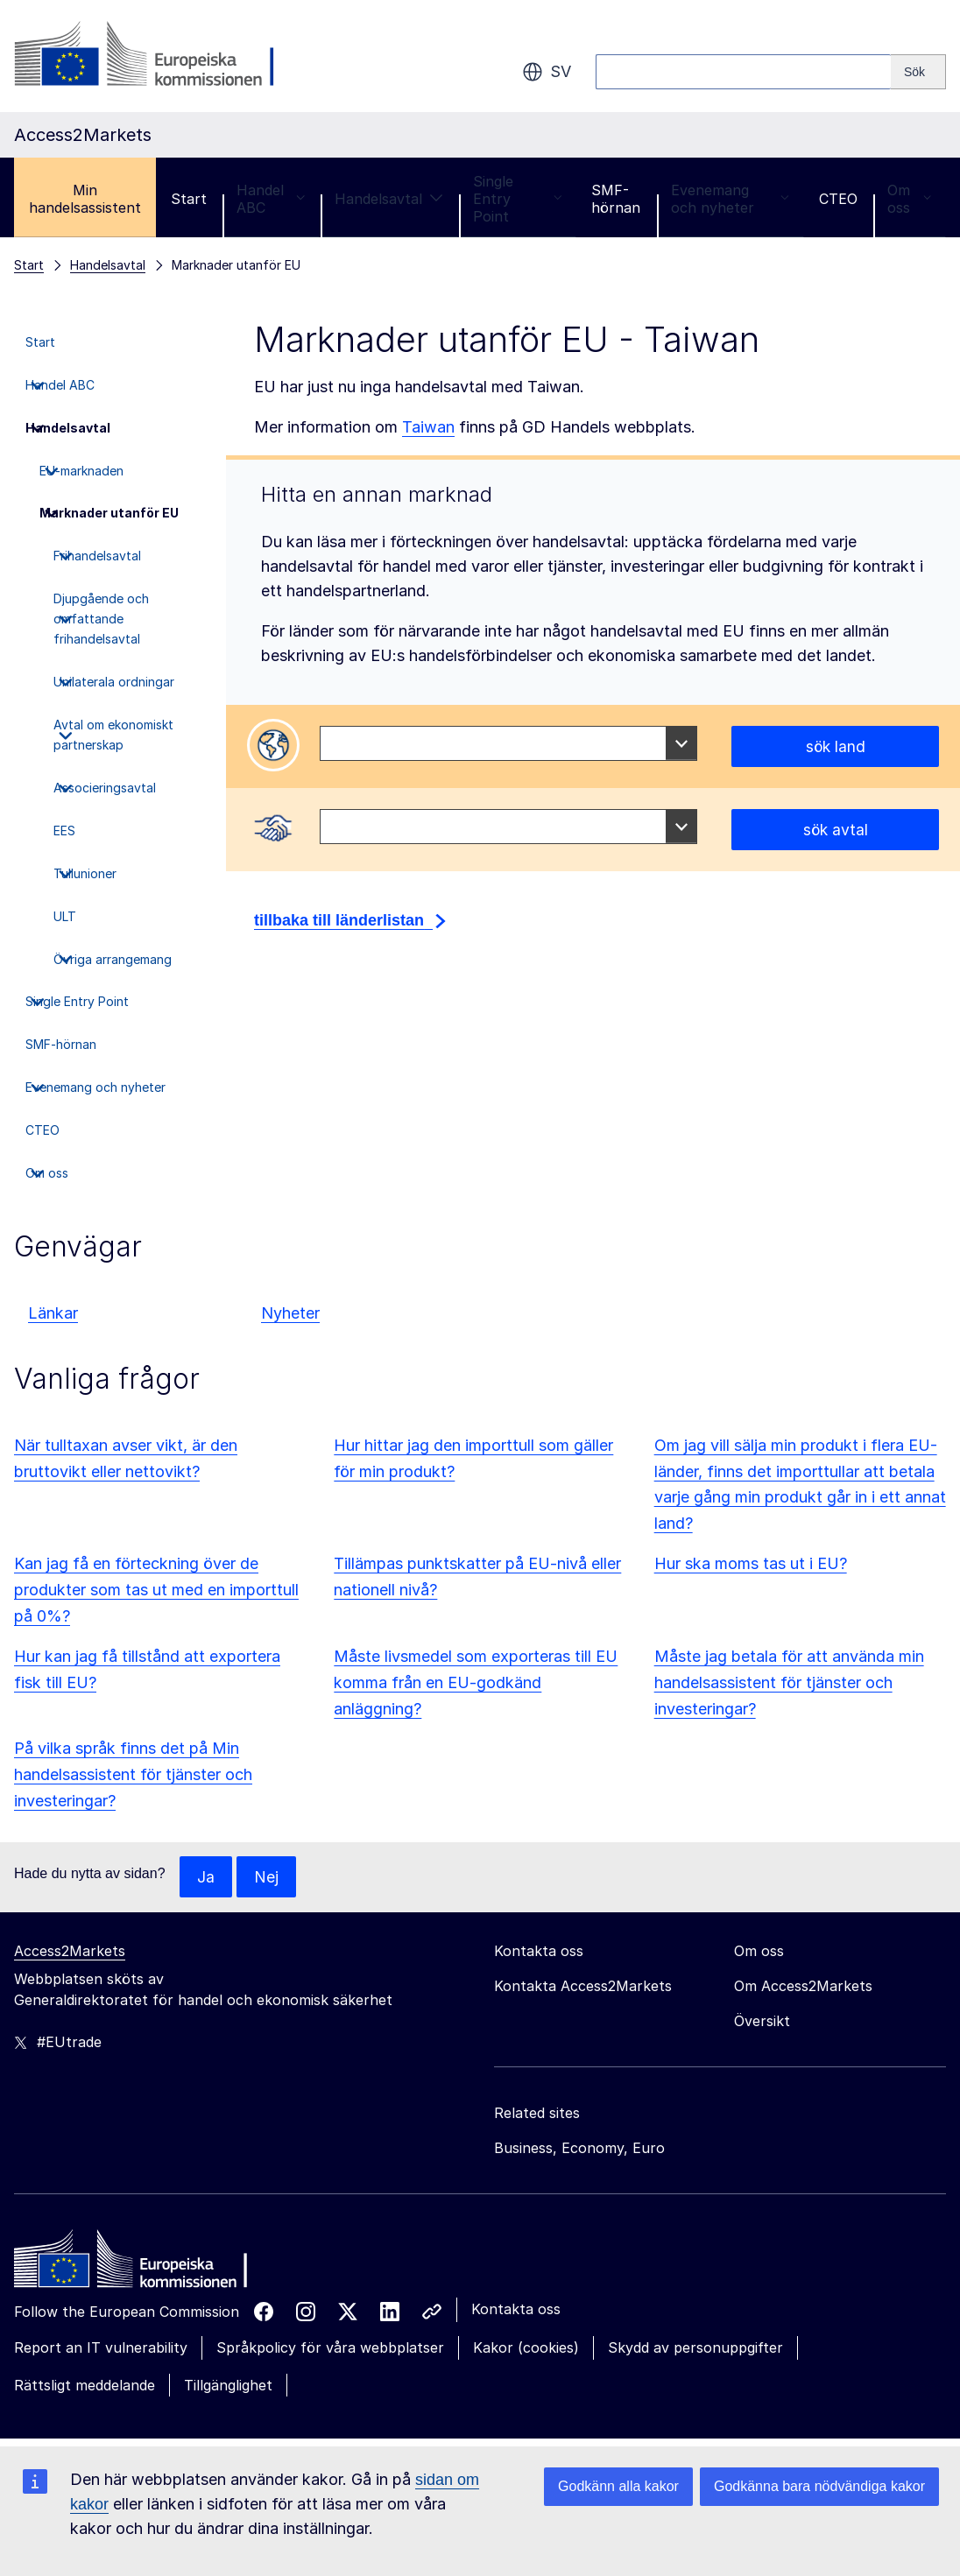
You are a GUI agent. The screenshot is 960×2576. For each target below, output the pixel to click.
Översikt (762, 2022)
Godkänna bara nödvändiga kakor (819, 2486)
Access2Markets (69, 1951)
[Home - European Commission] (141, 2264)
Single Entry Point (517, 198)
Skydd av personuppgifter (695, 2348)
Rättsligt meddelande (84, 2386)
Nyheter (290, 1313)
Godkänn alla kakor (618, 2486)
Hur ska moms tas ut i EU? (750, 1563)
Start (189, 199)
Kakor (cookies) (526, 2348)
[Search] (918, 71)
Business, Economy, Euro (579, 2148)
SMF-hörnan (615, 198)
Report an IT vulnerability (100, 2348)
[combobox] (508, 743)
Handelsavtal (389, 199)
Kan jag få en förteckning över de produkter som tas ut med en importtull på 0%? (156, 1589)
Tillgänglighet (228, 2386)
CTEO (838, 199)
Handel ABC (270, 198)
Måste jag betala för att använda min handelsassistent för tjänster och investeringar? (789, 1682)
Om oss (909, 198)
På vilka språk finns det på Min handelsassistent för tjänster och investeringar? (133, 1774)
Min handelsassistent (85, 198)
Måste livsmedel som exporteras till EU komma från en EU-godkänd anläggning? (476, 1682)
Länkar (53, 1313)
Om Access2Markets (803, 1986)
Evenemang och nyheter (730, 198)
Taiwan (428, 427)
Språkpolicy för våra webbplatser (330, 2348)
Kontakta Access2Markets (583, 1986)
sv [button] (546, 71)
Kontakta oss (516, 2310)
